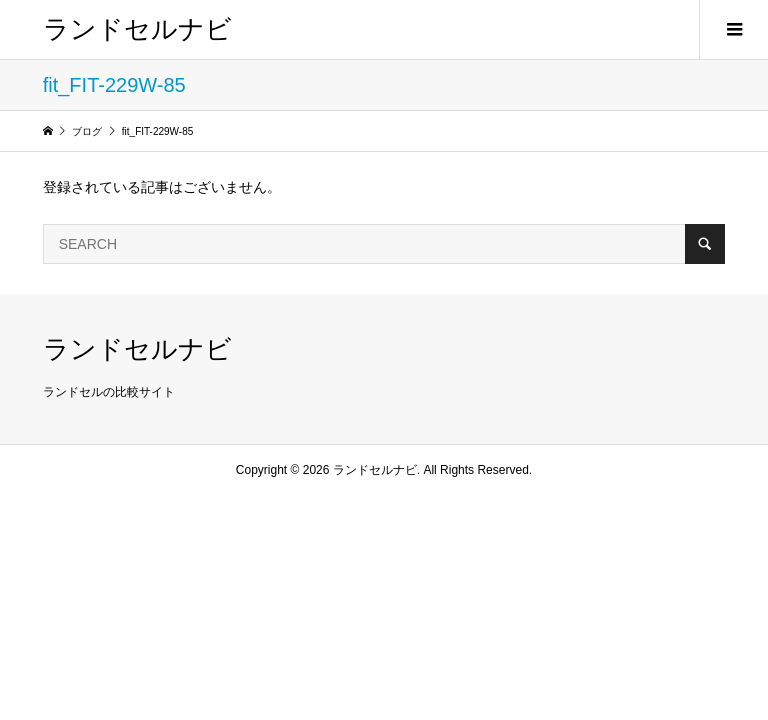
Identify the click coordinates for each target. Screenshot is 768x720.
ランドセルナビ (137, 29)
